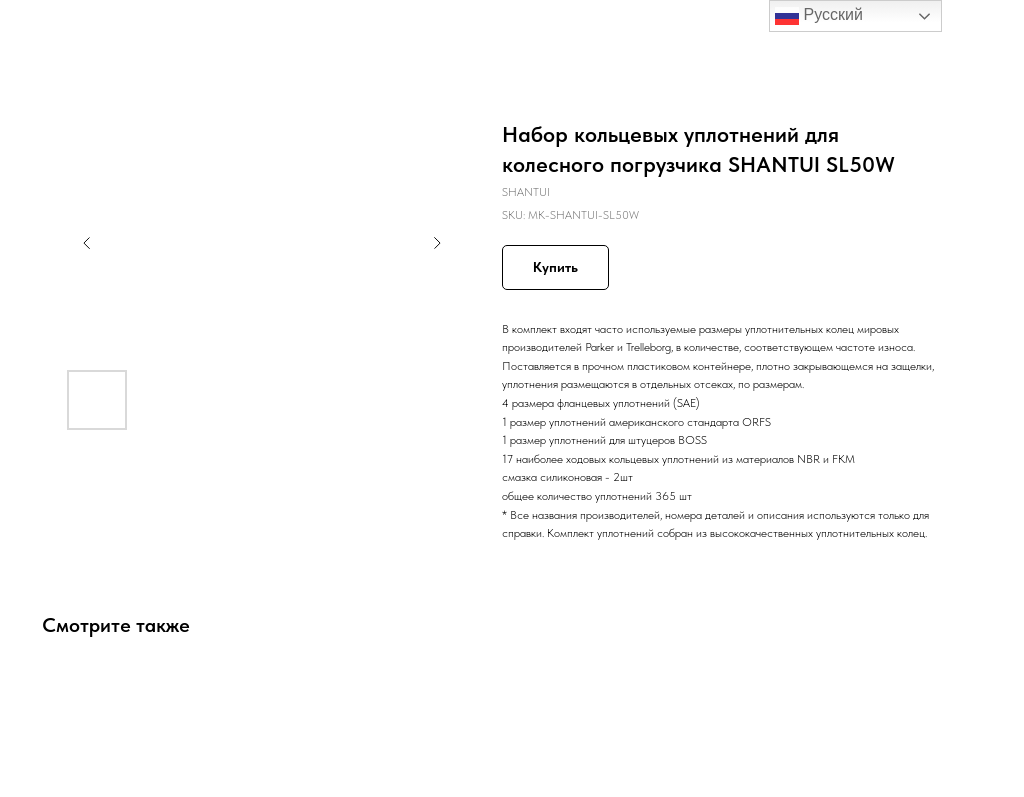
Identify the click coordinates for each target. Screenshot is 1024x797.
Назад (52, 29)
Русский (819, 16)
